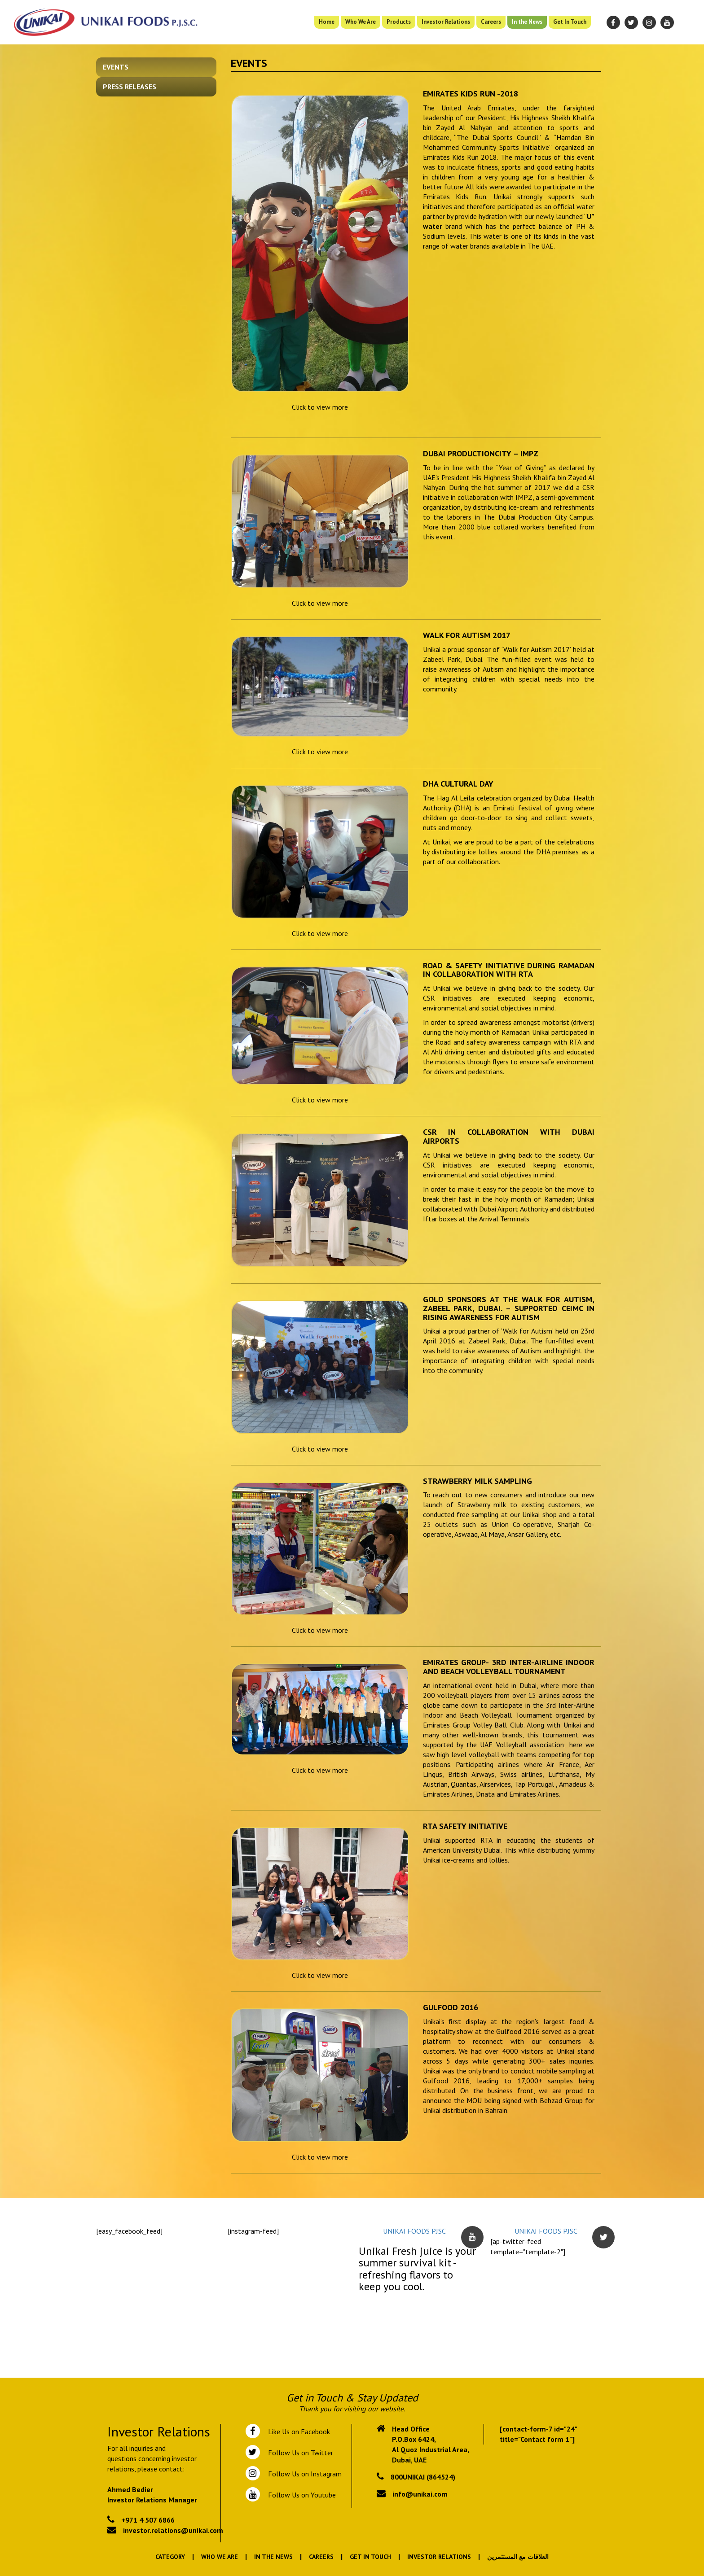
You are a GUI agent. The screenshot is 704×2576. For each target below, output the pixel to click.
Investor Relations (446, 22)
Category (170, 2557)
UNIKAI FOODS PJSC (414, 2230)
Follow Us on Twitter (298, 2452)
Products (399, 22)
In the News (527, 22)
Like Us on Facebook (297, 2431)
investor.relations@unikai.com (173, 2530)
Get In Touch (569, 22)
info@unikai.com (420, 2493)
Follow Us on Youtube (300, 2494)
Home (326, 22)
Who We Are (360, 22)
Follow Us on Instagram (304, 2473)
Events (115, 66)
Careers (491, 22)
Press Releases (129, 86)
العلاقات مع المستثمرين (518, 2557)
